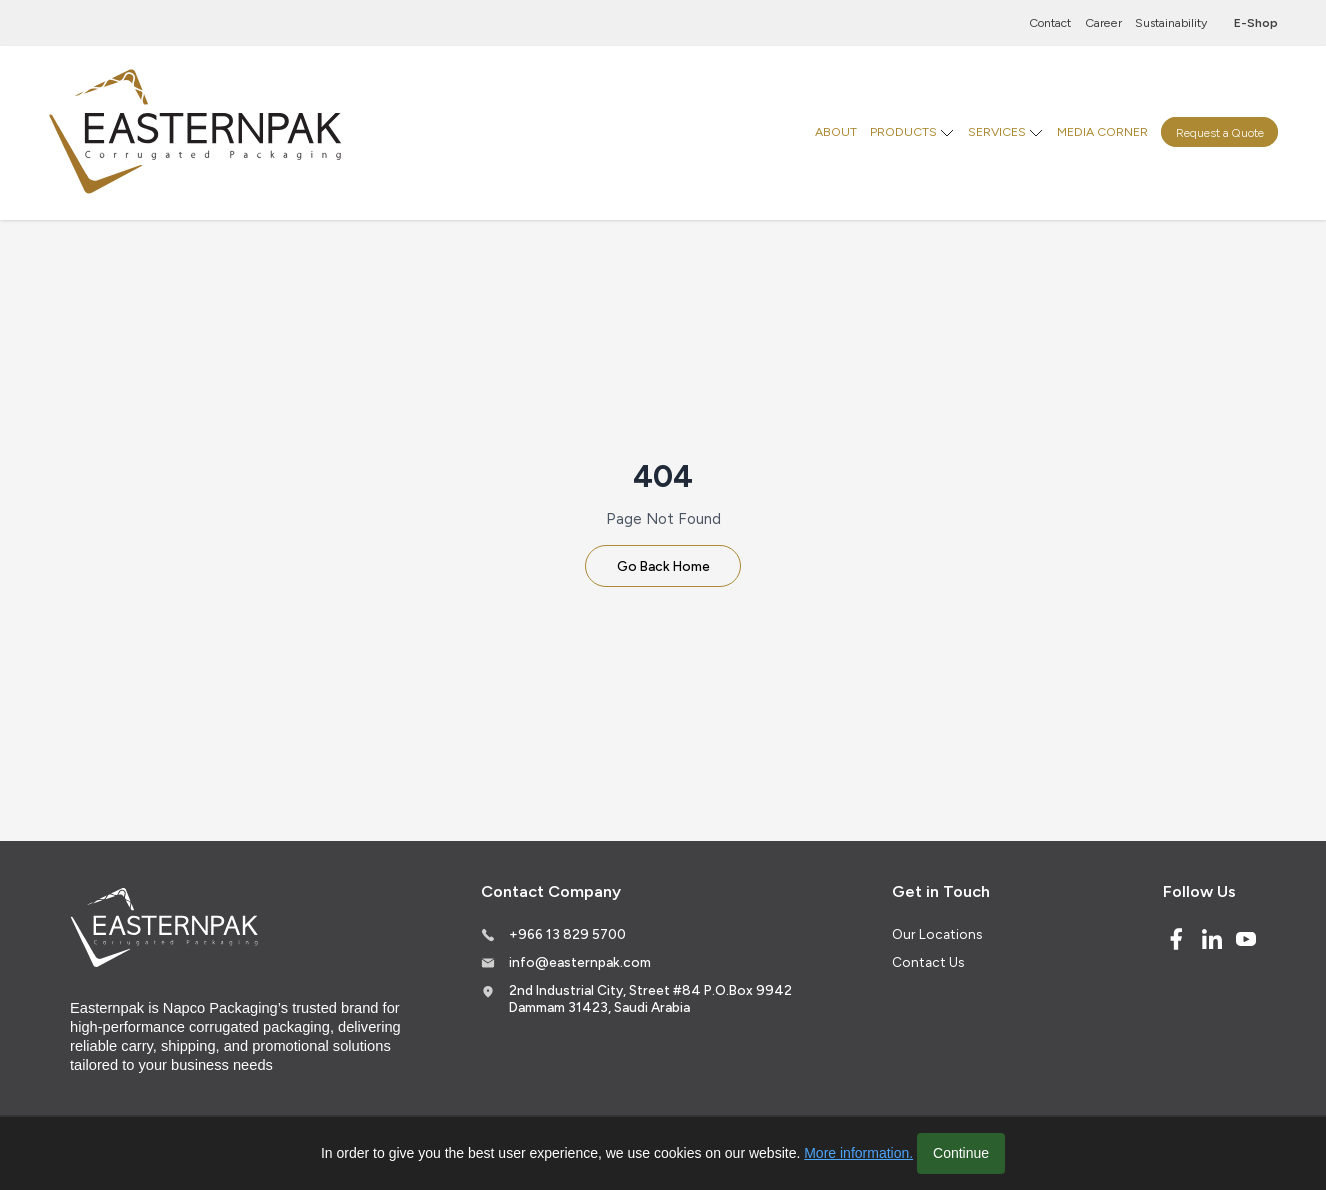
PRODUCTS (903, 131)
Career (1103, 22)
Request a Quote (1220, 131)
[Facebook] (1176, 939)
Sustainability (1171, 22)
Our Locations (937, 934)
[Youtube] (1246, 939)
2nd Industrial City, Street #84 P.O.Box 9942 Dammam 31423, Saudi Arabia (650, 999)
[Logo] (198, 132)
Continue (961, 1153)
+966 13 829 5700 (567, 934)
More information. (858, 1153)
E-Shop (1256, 22)
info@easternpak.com (580, 962)
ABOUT (836, 131)
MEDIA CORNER (1102, 131)
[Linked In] (1212, 939)
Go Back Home (663, 566)
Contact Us (928, 962)
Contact (1050, 22)
